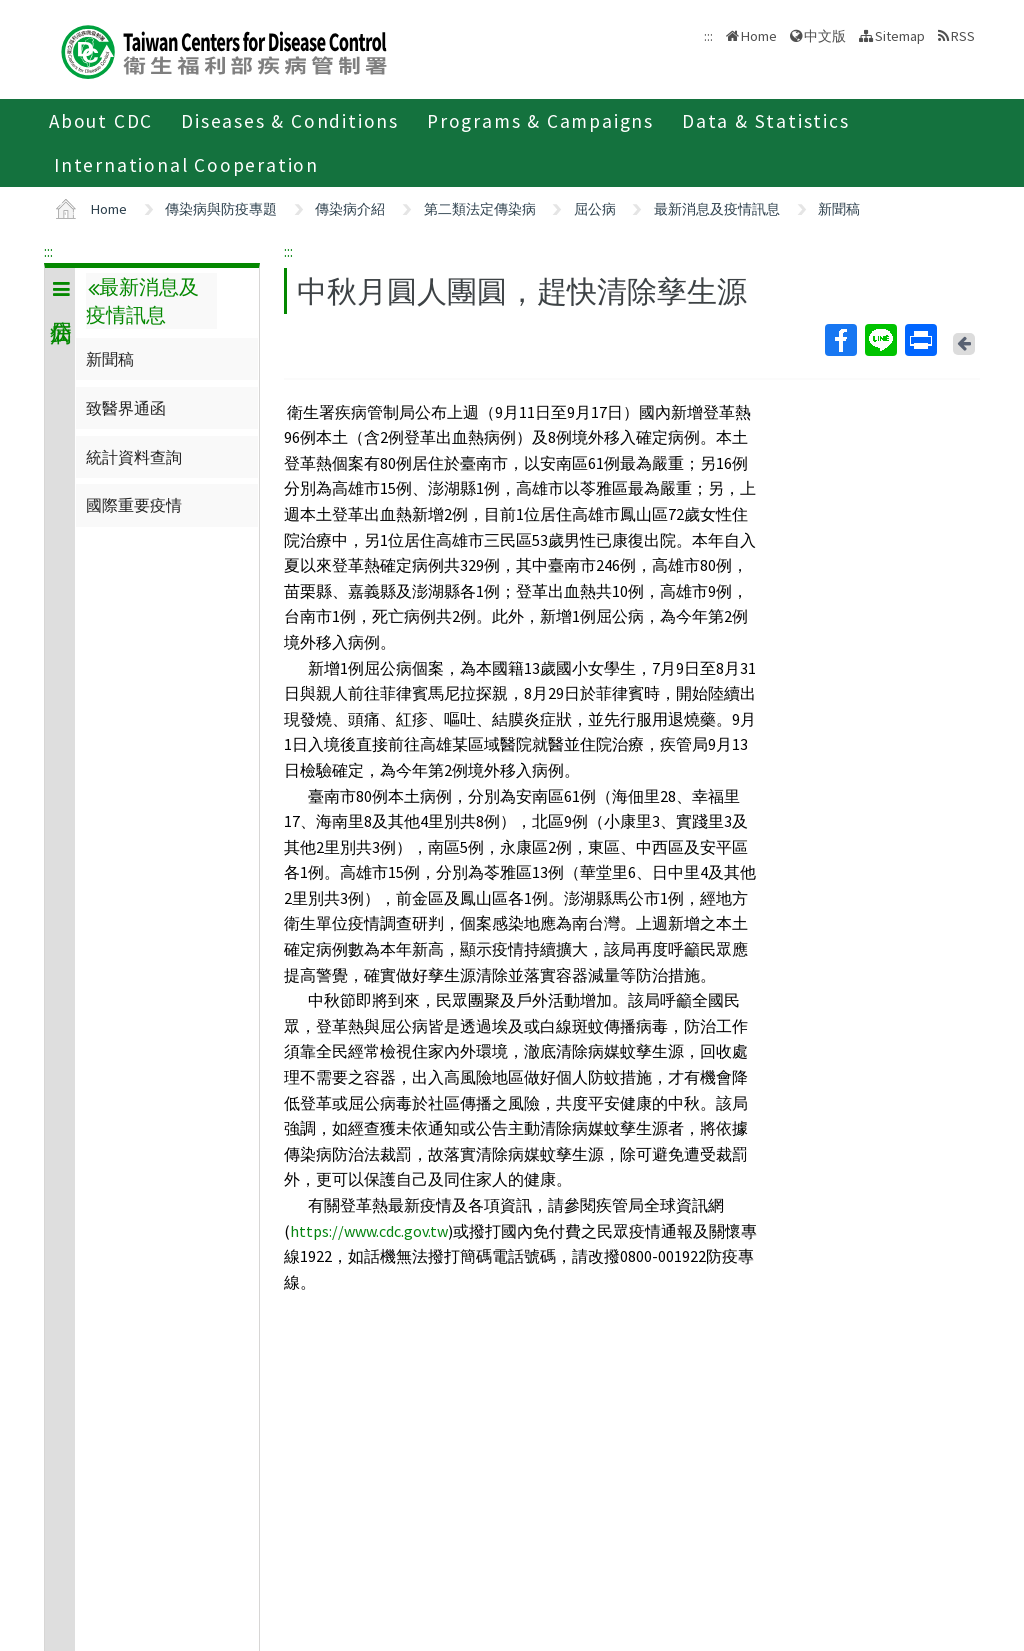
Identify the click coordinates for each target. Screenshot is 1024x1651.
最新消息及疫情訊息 (717, 209)
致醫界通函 (126, 408)
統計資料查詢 (134, 457)
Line (880, 340)
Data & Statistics (766, 121)
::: (48, 251)
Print (920, 340)
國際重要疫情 (134, 505)
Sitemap (900, 36)
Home (759, 36)
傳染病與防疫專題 (221, 209)
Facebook (840, 340)
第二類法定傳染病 (480, 209)
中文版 (825, 36)
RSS (963, 36)
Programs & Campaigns (540, 121)
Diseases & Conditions (290, 121)
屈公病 (595, 209)
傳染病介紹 (350, 209)
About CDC (101, 121)
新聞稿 (839, 209)
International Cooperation (186, 165)
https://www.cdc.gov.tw (369, 1231)
